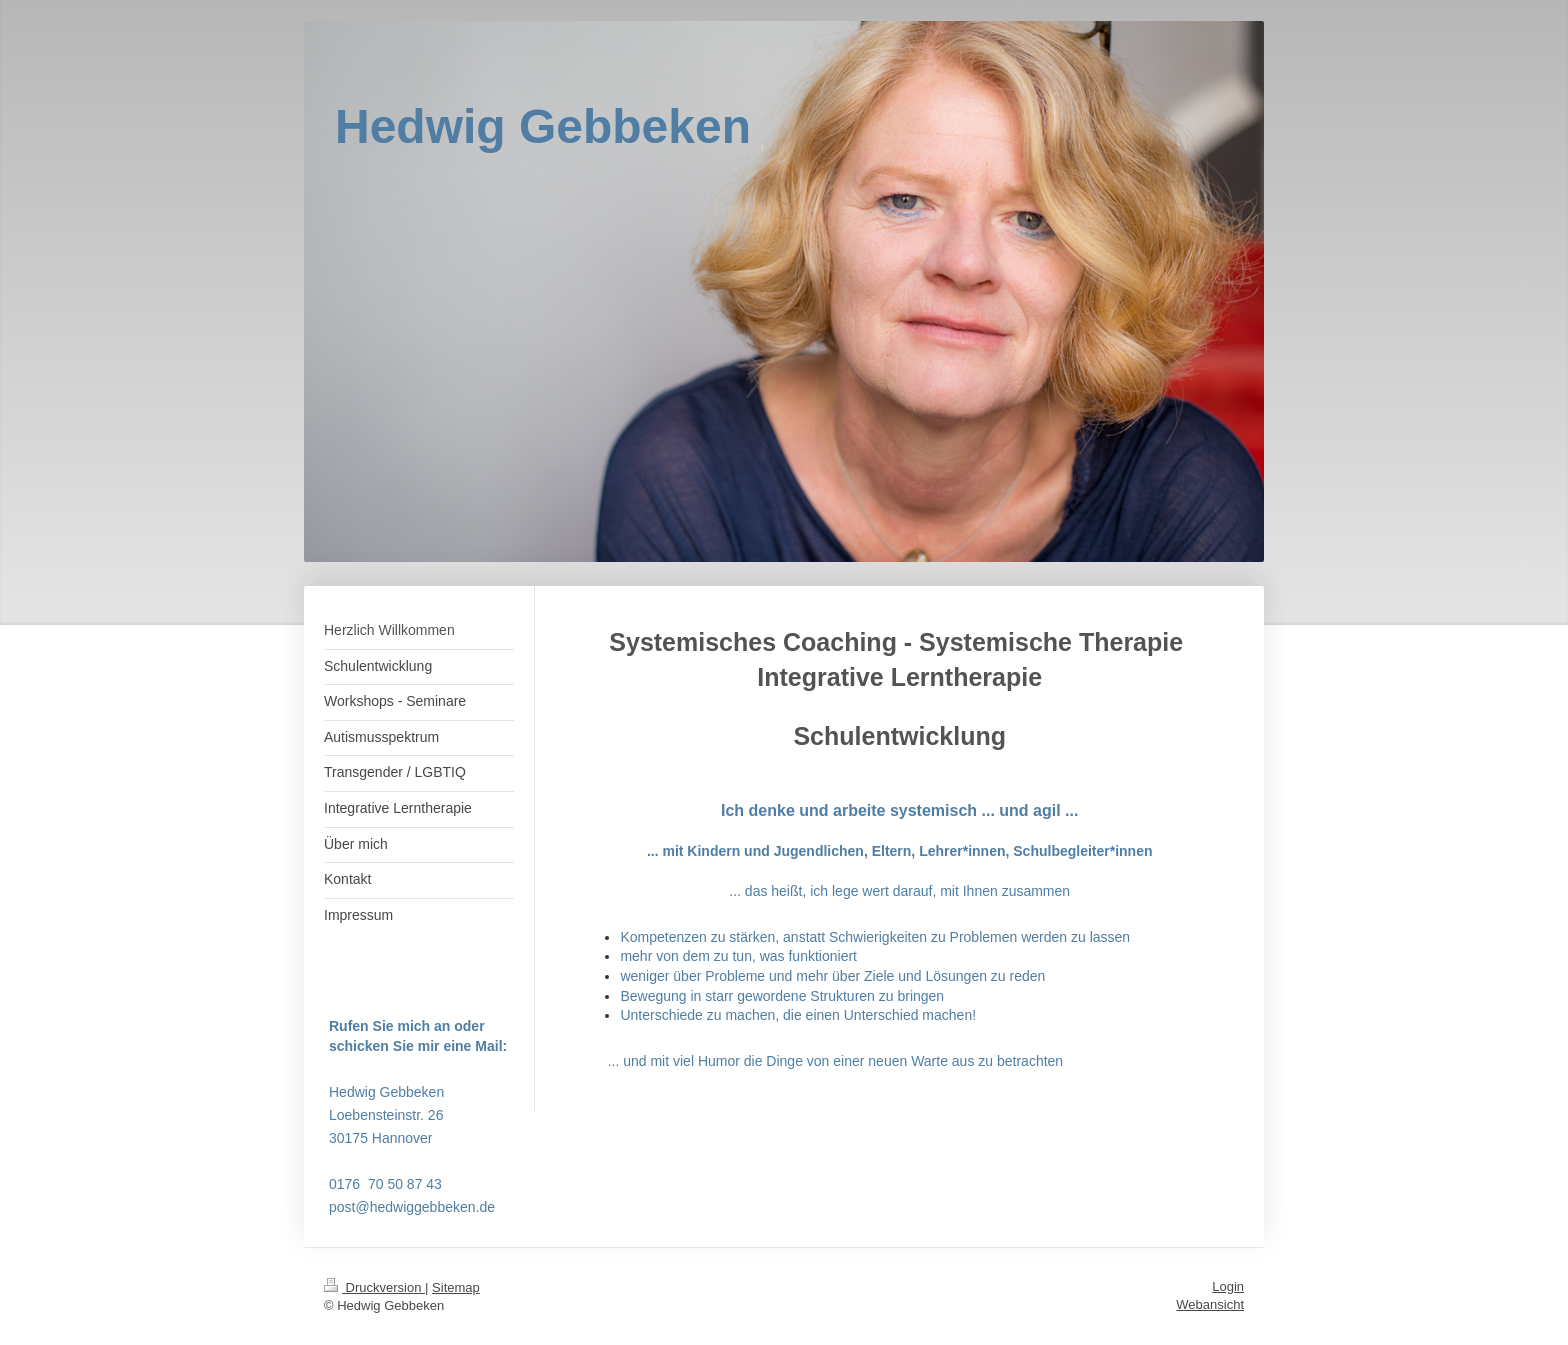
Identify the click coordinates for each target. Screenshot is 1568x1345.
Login (1228, 1286)
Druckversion (374, 1287)
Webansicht (1210, 1304)
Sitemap (456, 1287)
